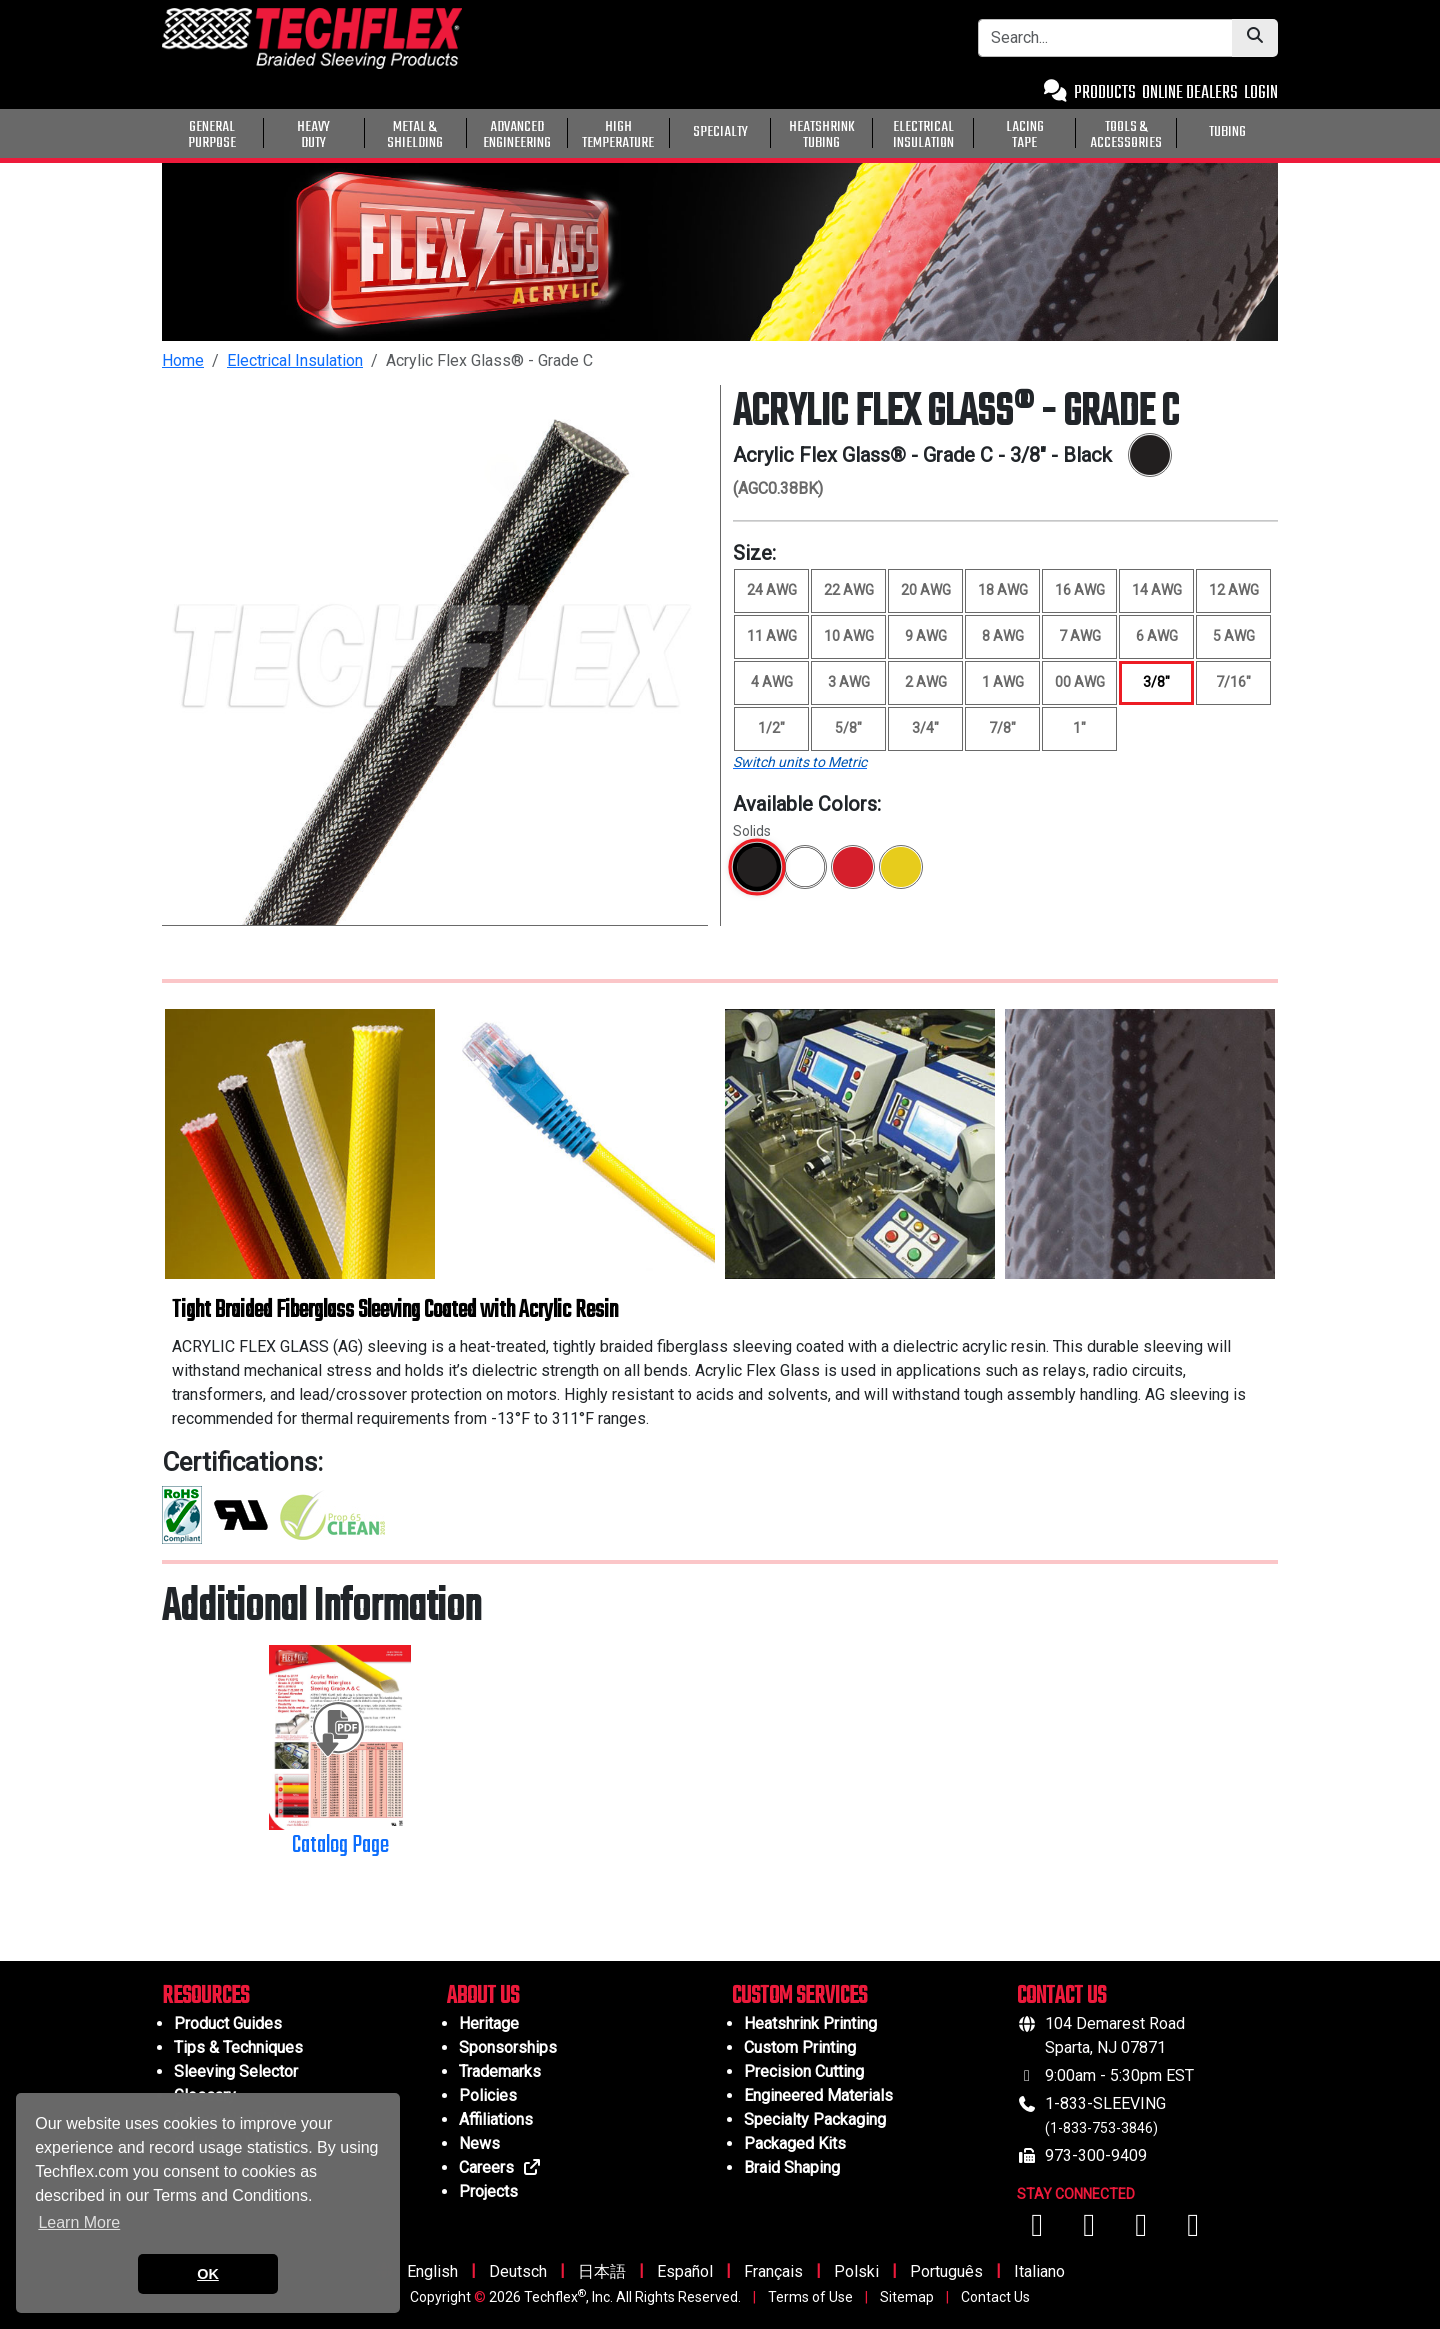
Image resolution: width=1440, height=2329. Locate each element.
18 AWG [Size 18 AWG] (1003, 590)
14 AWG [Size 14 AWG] (1157, 590)
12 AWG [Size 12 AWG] (1234, 590)
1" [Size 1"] (1079, 728)
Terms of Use (810, 2297)
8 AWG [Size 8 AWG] (1003, 636)
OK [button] (208, 2274)
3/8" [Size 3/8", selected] (1156, 682)
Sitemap (907, 2297)
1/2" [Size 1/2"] (771, 728)
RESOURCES (205, 1996)
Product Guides (228, 2023)
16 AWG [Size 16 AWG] (1080, 590)
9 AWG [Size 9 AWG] (926, 636)
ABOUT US (483, 1996)
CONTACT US (1061, 1996)
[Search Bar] (1105, 38)
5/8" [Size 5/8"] (848, 728)
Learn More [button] (79, 2222)
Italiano (1039, 2271)
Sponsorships (508, 2047)
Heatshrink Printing (810, 2023)
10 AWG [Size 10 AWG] (849, 636)
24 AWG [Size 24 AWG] (772, 590)
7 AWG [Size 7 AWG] (1080, 636)
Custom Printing (800, 2047)
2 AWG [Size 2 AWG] (926, 682)
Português (946, 2271)
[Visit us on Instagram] (1143, 2230)
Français (773, 2271)
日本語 (602, 2271)
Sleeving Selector (236, 2071)
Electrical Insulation (295, 360)
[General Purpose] (1282, 131)
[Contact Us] (1055, 93)
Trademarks (500, 2071)
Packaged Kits (795, 2143)
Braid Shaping (792, 2167)
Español (685, 2271)
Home (183, 360)
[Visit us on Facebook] (1039, 2230)
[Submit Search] (1255, 38)
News (479, 2143)
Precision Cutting (804, 2071)
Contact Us (995, 2297)
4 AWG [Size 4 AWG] (772, 682)
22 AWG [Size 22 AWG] (849, 590)
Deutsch (518, 2271)
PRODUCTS (1105, 93)
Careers (500, 2167)
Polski (856, 2271)
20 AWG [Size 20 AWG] (926, 590)
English (432, 2271)
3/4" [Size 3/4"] (925, 728)
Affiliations (496, 2119)
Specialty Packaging (815, 2119)
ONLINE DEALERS (1190, 93)
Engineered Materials (818, 2095)
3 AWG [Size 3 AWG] (849, 682)
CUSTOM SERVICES (799, 1996)
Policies (488, 2095)
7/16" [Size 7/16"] (1233, 682)
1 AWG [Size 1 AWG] (1003, 682)
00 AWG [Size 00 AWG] (1080, 682)
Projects (488, 2191)
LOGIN (1261, 93)
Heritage (489, 2023)
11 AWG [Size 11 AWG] (772, 636)
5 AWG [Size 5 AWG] (1234, 636)
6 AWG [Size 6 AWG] (1157, 636)
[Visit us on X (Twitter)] (1193, 2230)
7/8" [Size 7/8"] (1002, 728)
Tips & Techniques (238, 2047)
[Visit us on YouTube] (1091, 2230)
